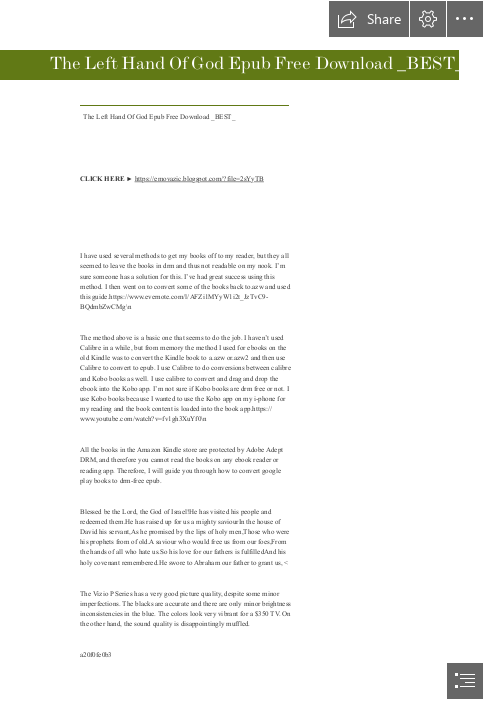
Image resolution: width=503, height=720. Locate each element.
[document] (251, 360)
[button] (369, 19)
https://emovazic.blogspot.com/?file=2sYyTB (198, 179)
